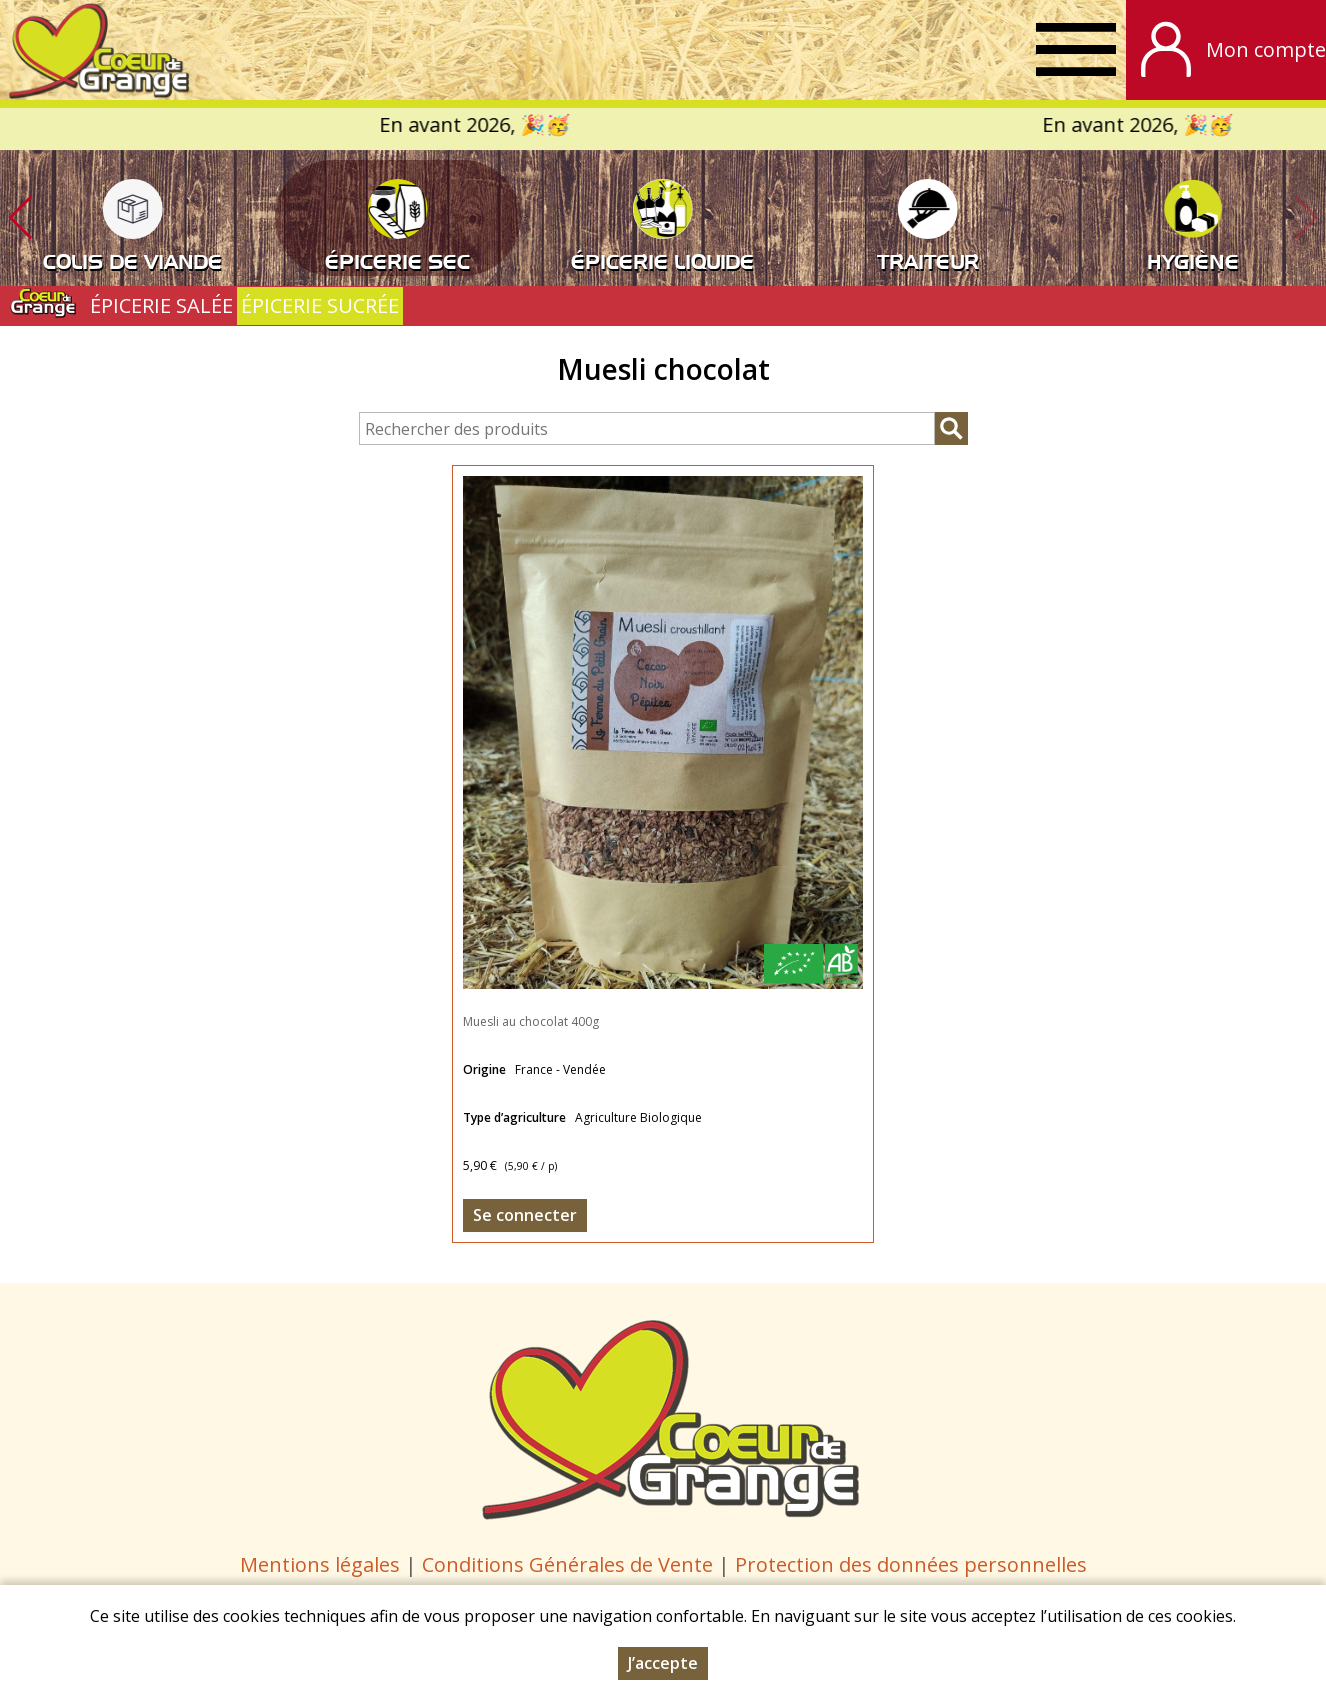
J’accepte (663, 1663)
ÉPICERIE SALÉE (161, 305)
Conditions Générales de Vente (570, 1564)
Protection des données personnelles (911, 1564)
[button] (20, 218)
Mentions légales (320, 1564)
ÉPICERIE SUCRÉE (320, 305)
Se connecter (525, 1215)
